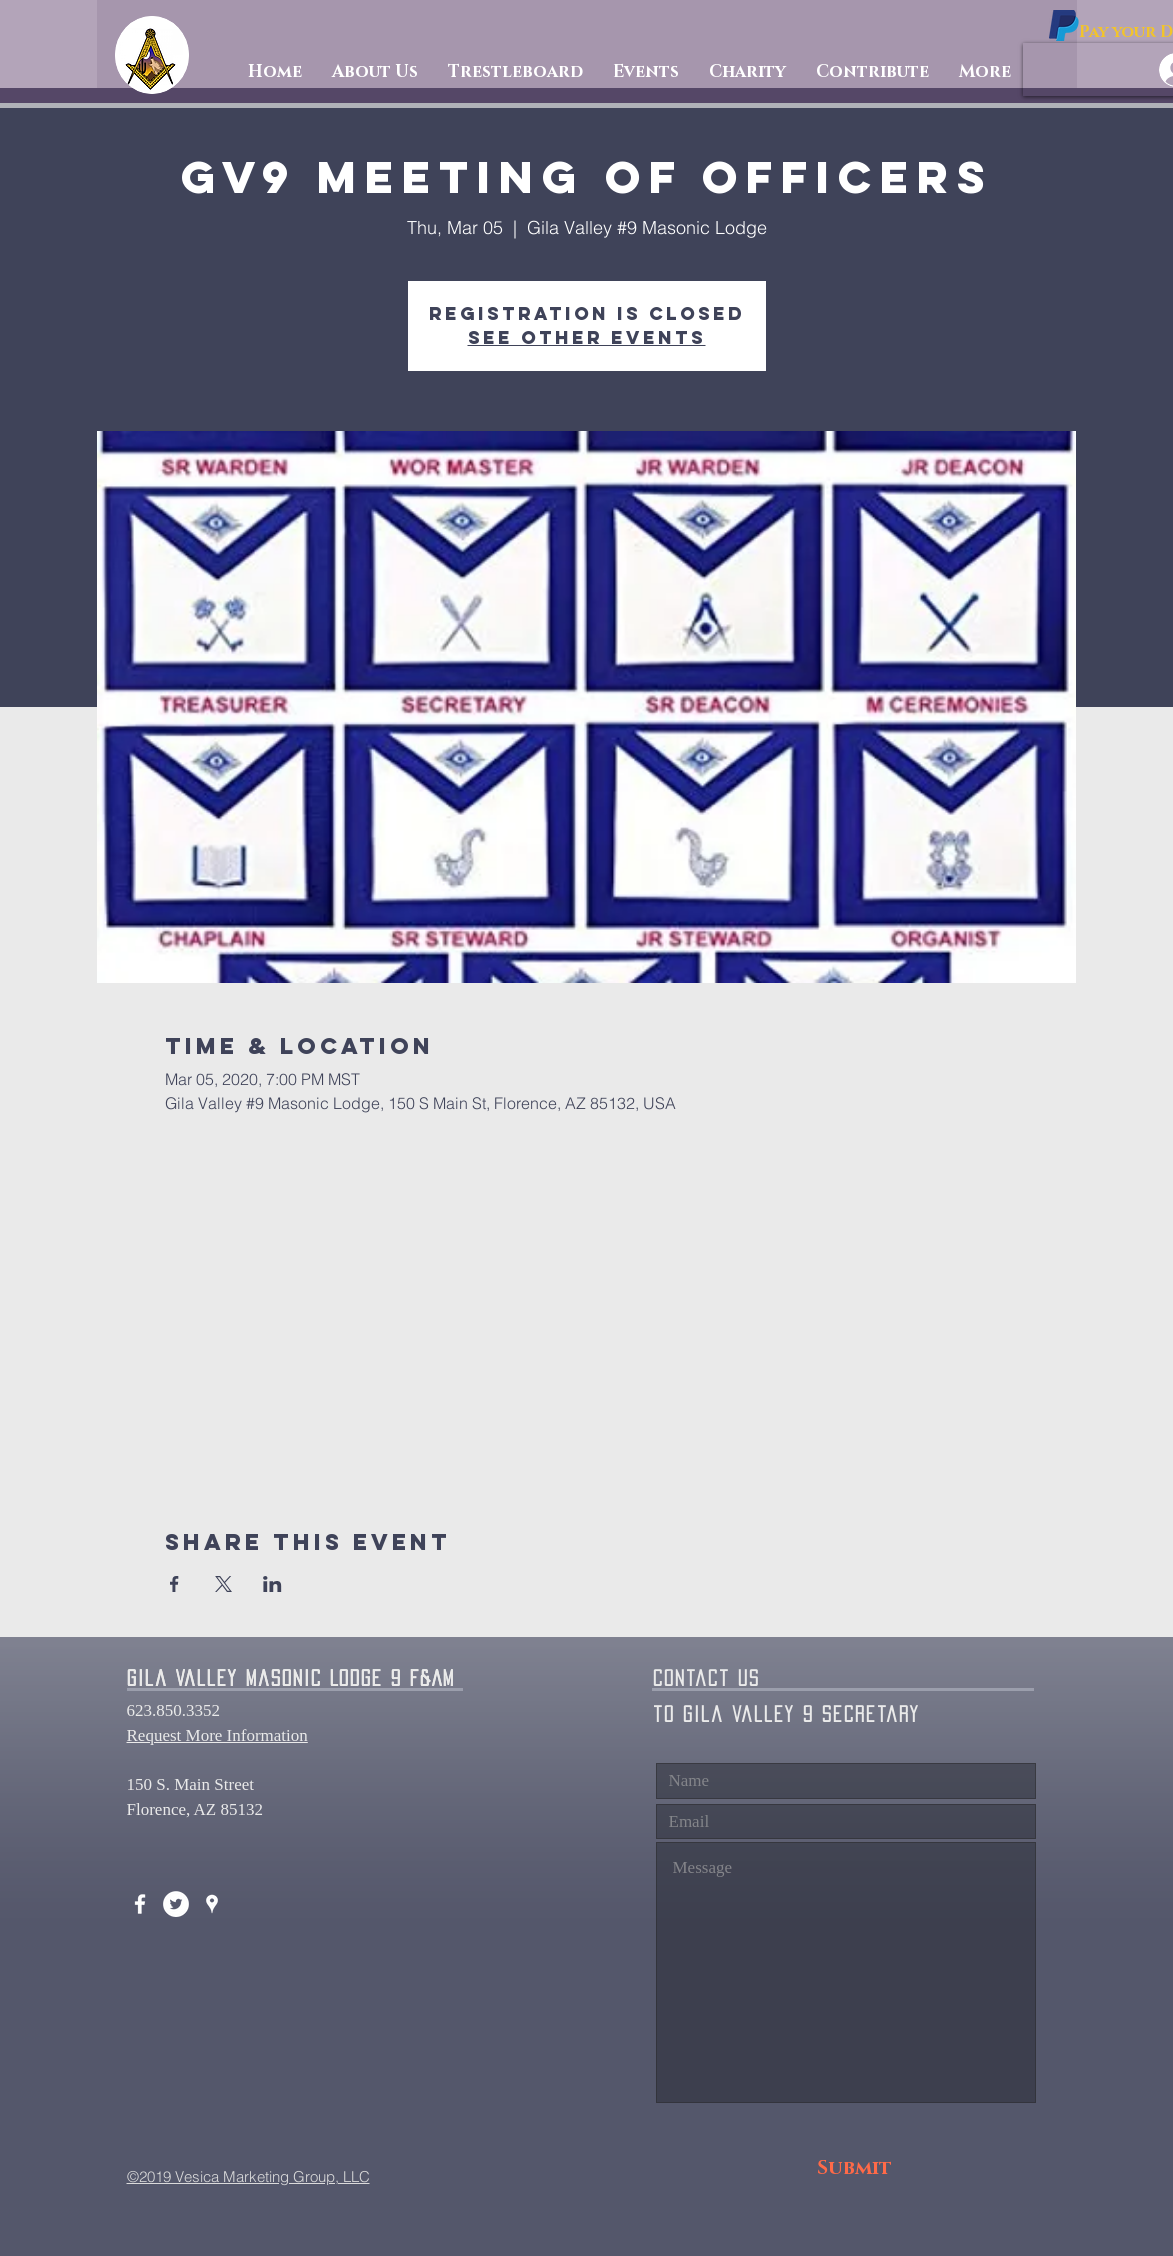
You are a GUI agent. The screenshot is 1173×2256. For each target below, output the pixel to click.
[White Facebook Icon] (140, 1904)
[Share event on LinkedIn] (272, 1584)
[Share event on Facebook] (174, 1584)
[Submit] (854, 2168)
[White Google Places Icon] (212, 1904)
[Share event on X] (223, 1584)
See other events (587, 337)
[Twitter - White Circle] (176, 1904)
